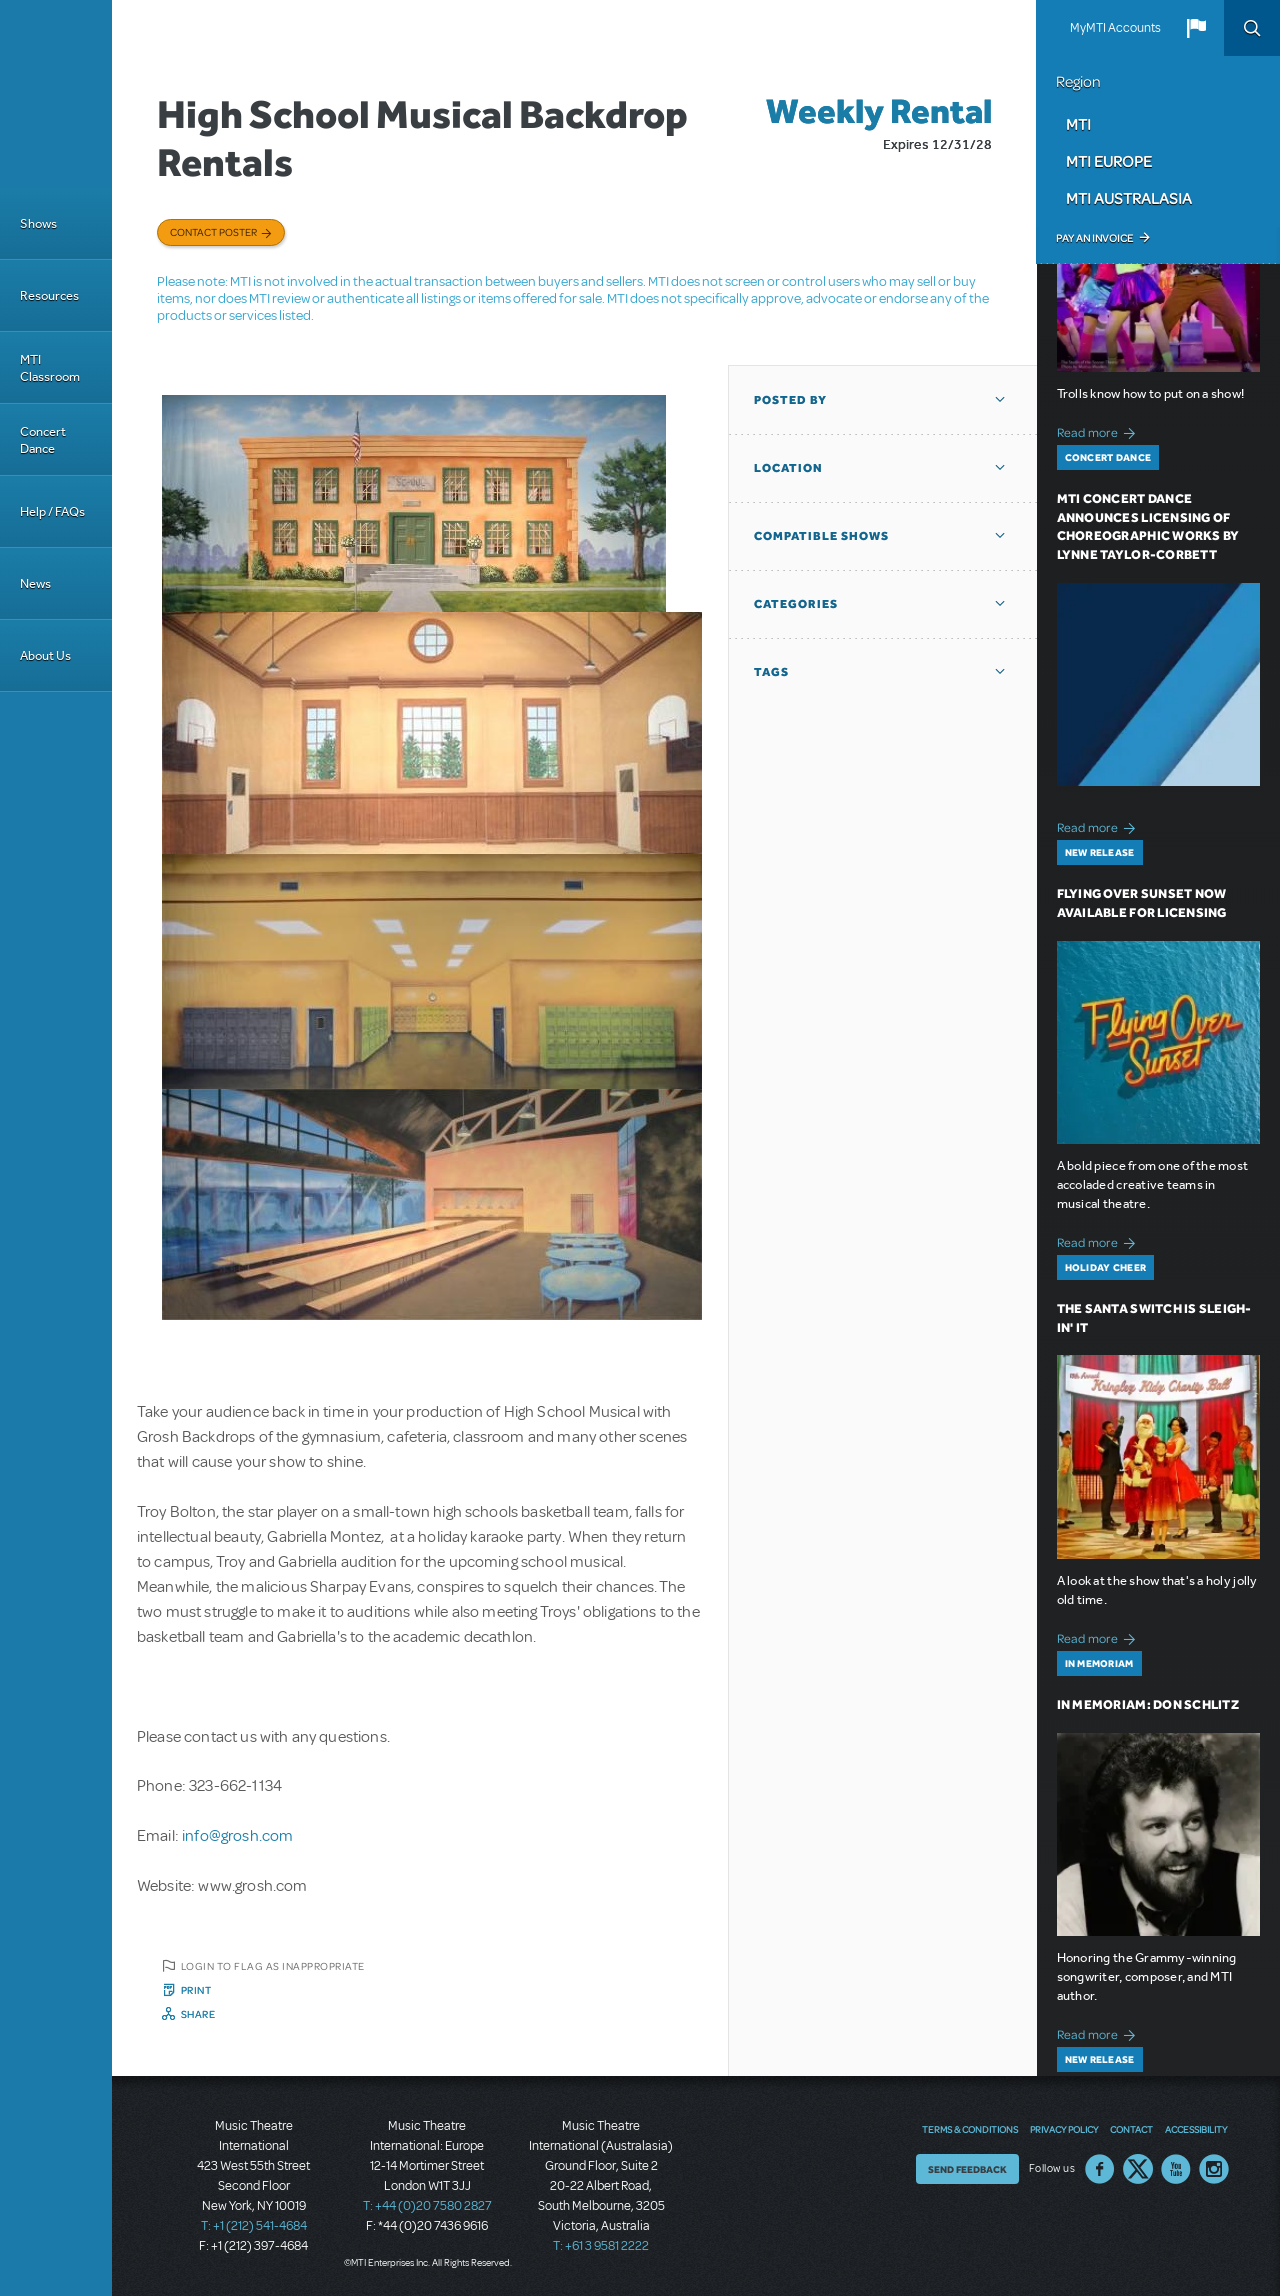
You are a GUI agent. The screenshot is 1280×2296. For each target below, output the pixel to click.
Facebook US (1100, 2169)
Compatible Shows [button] (821, 536)
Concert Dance (43, 440)
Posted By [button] (790, 400)
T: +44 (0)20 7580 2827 (427, 2206)
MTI (1078, 124)
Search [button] (1252, 28)
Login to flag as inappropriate (273, 1966)
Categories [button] (796, 604)
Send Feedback (967, 2169)
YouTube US (1176, 2169)
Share (198, 2014)
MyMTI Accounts (1115, 28)
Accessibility (1196, 2129)
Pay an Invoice (1094, 238)
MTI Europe (1109, 161)
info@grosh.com (237, 1836)
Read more (1099, 430)
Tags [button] (771, 672)
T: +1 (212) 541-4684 (254, 2226)
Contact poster (213, 232)
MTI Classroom (50, 368)
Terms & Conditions (970, 2129)
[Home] (56, 94)
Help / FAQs (52, 511)
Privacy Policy (1064, 2129)
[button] (1196, 28)
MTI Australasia (1129, 198)
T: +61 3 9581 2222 (601, 2246)
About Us (45, 655)
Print (196, 1990)
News (35, 583)
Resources (49, 295)
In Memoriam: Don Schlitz (1148, 1704)
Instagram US (1214, 2169)
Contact (1131, 2129)
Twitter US (1138, 2169)
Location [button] (788, 468)
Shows (38, 223)
